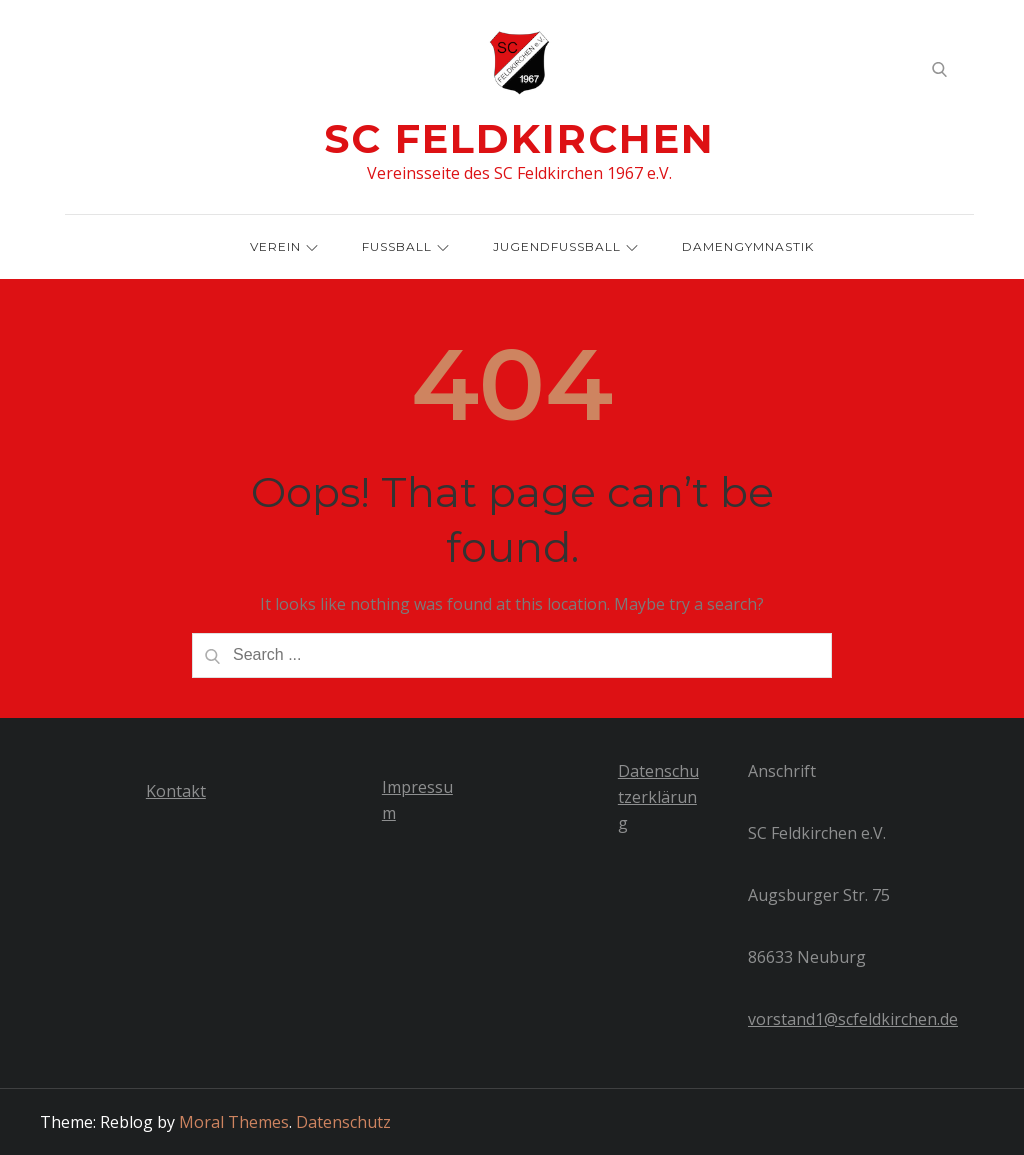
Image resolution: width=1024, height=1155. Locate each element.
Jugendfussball (565, 246)
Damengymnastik (748, 246)
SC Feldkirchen (519, 138)
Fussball (405, 246)
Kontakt (176, 791)
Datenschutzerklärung (658, 797)
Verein (284, 246)
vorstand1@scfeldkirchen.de (853, 1019)
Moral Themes (234, 1122)
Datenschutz (343, 1122)
